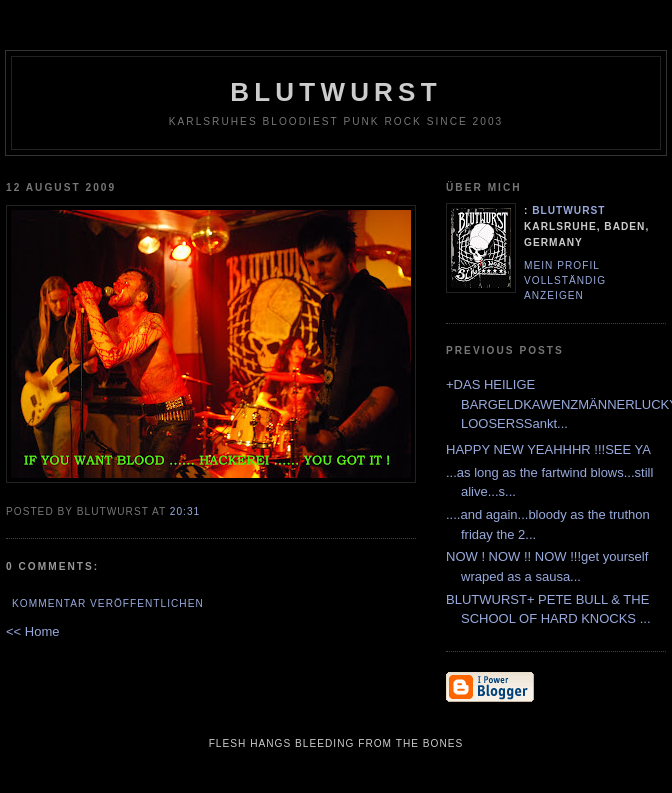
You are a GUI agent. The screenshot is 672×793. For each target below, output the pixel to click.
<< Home (32, 631)
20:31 (185, 511)
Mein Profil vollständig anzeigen (565, 280)
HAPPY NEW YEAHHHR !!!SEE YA (548, 449)
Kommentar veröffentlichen (108, 603)
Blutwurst (335, 92)
